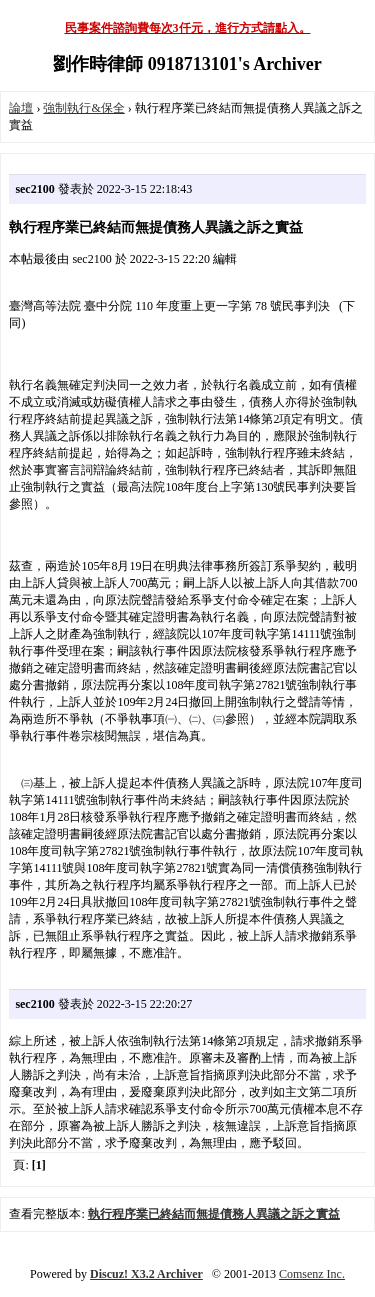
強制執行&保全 (83, 108)
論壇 (21, 108)
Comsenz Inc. (312, 1274)
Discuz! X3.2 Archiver (146, 1274)
